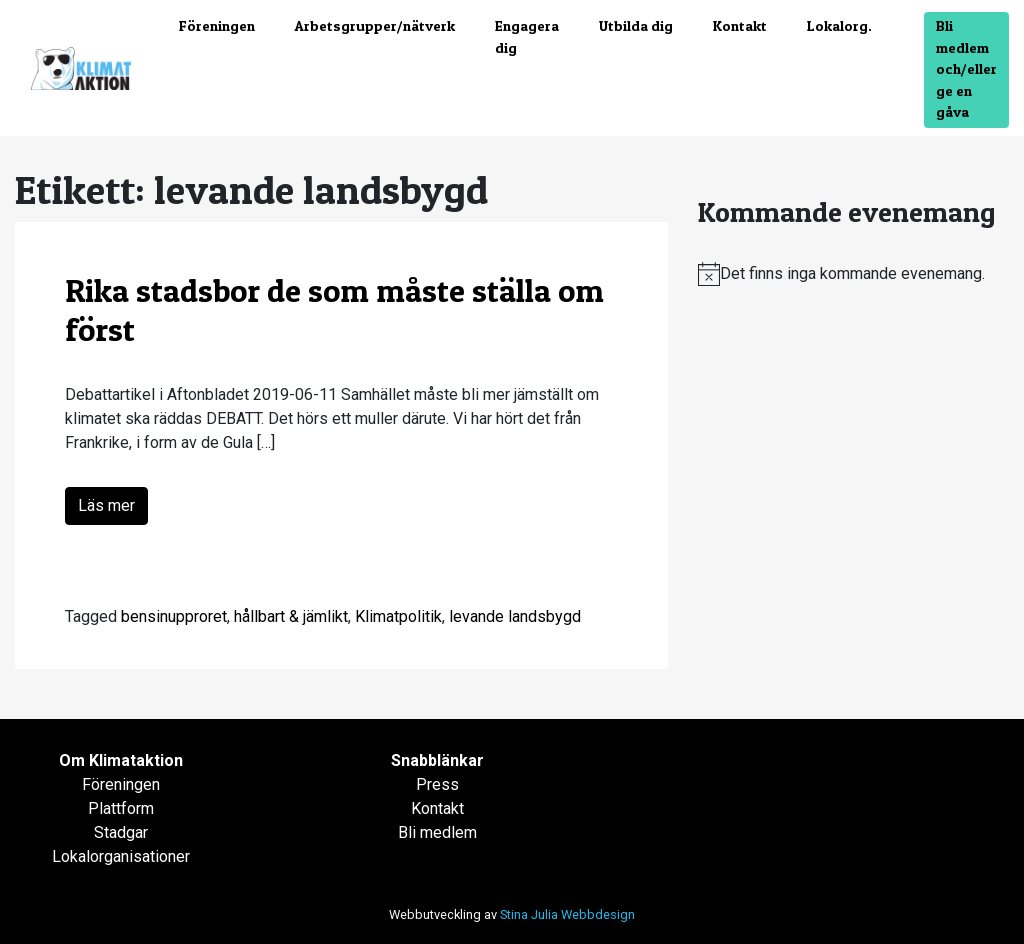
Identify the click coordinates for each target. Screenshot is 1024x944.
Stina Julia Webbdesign (567, 914)
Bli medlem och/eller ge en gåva (966, 69)
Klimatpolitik (398, 616)
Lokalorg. (839, 26)
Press (437, 784)
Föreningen (217, 26)
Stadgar (121, 832)
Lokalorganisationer (121, 856)
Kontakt (740, 26)
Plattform (121, 808)
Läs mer (106, 505)
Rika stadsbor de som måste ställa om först (334, 309)
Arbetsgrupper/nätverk (375, 26)
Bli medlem (437, 832)
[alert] (853, 274)
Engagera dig (527, 37)
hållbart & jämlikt (291, 616)
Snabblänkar (437, 760)
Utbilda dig (636, 26)
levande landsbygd (515, 616)
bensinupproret (174, 616)
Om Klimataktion (121, 760)
